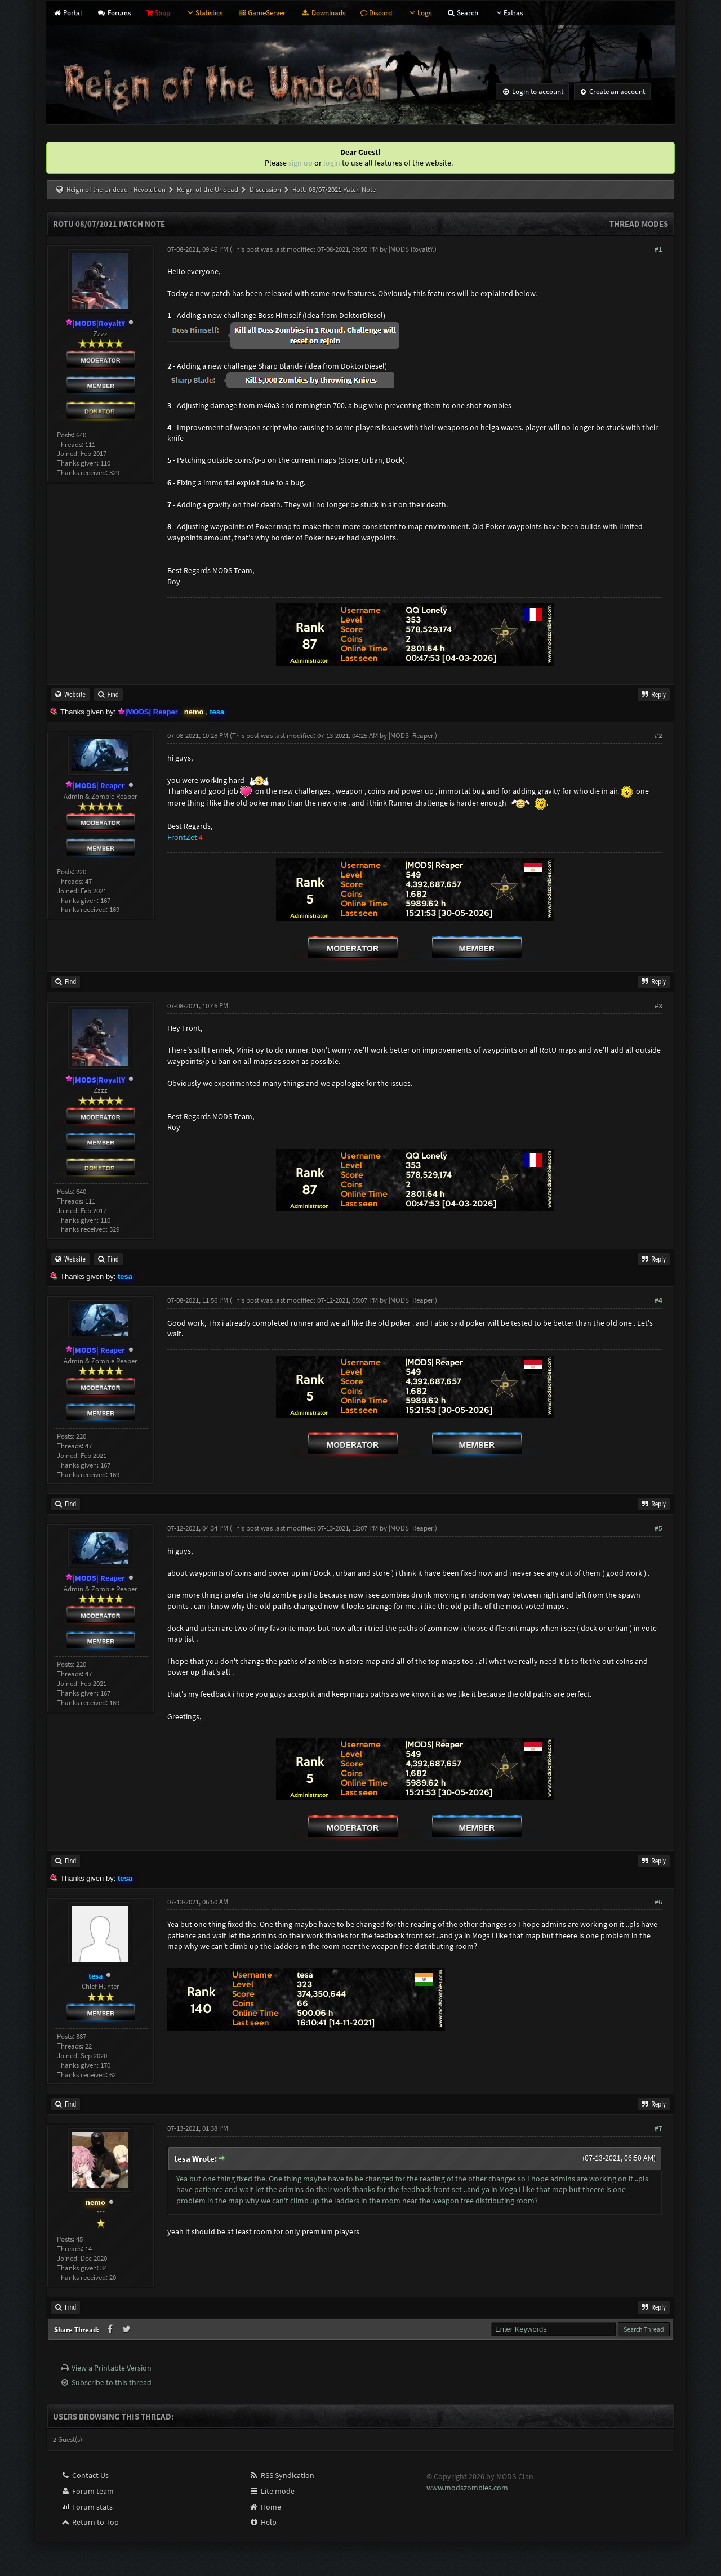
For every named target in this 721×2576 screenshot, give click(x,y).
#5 (658, 1528)
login (331, 163)
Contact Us (84, 2475)
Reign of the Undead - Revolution (116, 189)
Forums (113, 12)
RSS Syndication (281, 2475)
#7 (658, 2128)
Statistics (203, 12)
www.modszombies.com (467, 2488)
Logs (419, 12)
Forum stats (86, 2507)
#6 (658, 1902)
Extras (508, 12)
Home (265, 2507)
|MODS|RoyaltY (411, 249)
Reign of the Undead (207, 189)
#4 (658, 1300)
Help (263, 2522)
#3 (658, 1005)
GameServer (262, 12)
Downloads (323, 12)
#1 (658, 249)
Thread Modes (638, 223)
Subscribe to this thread (112, 2382)
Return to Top (89, 2522)
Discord (376, 12)
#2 (658, 735)
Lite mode (272, 2491)
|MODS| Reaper (411, 735)
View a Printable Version (112, 2368)
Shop (158, 12)
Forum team (87, 2491)
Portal (67, 12)
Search (462, 12)
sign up (300, 163)
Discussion (265, 189)
